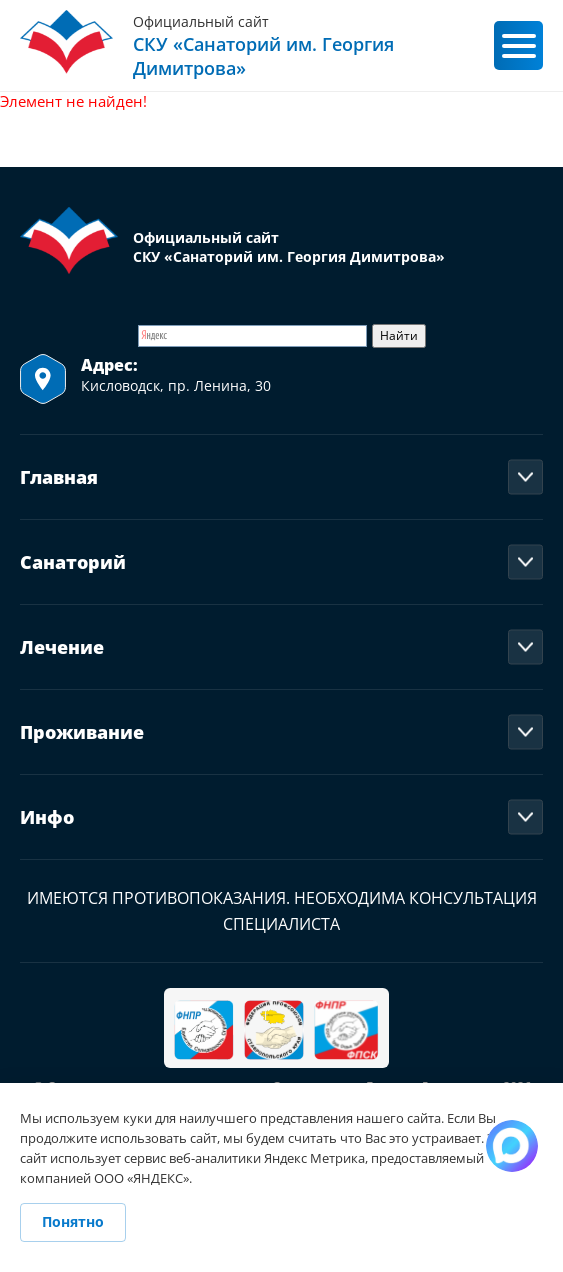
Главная (59, 477)
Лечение (62, 647)
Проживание (82, 732)
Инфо (47, 817)
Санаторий (73, 562)
